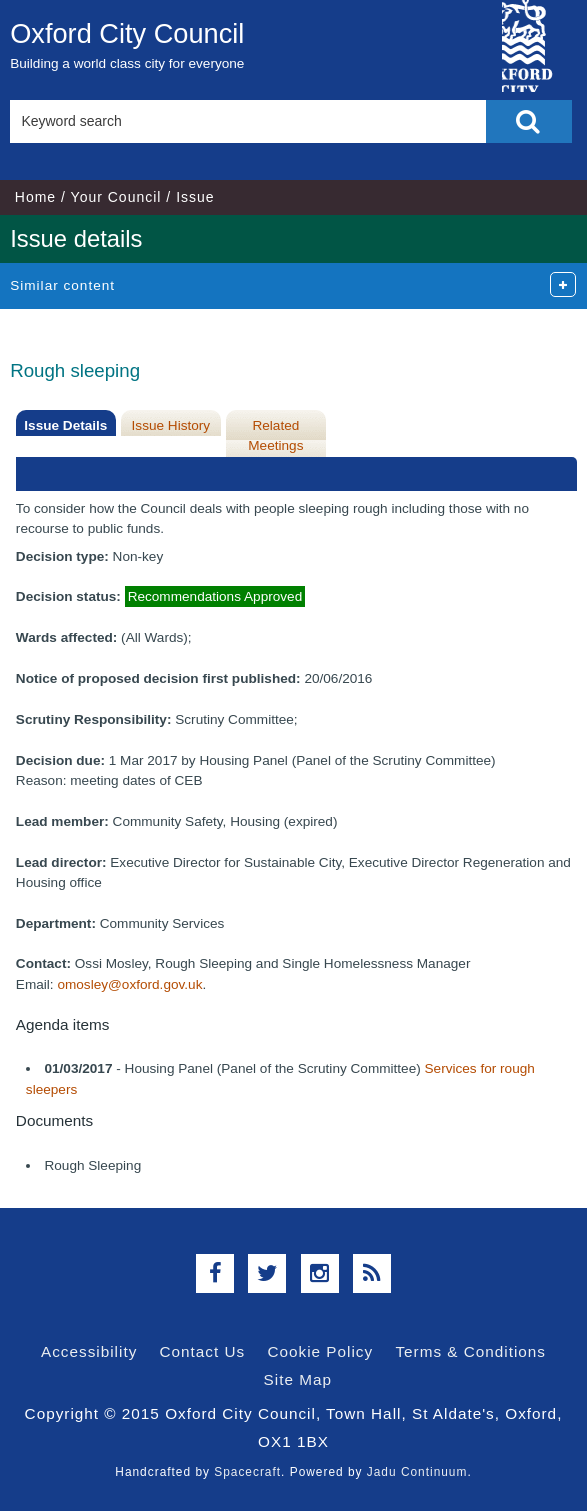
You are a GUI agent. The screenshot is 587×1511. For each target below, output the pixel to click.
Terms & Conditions (470, 1351)
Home (35, 197)
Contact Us (203, 1351)
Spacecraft (247, 1472)
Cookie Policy (320, 1351)
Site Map (298, 1379)
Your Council (116, 197)
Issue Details (65, 425)
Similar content (62, 285)
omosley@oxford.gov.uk (129, 984)
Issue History (171, 425)
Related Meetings (275, 435)
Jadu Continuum (417, 1472)
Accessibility (89, 1351)
